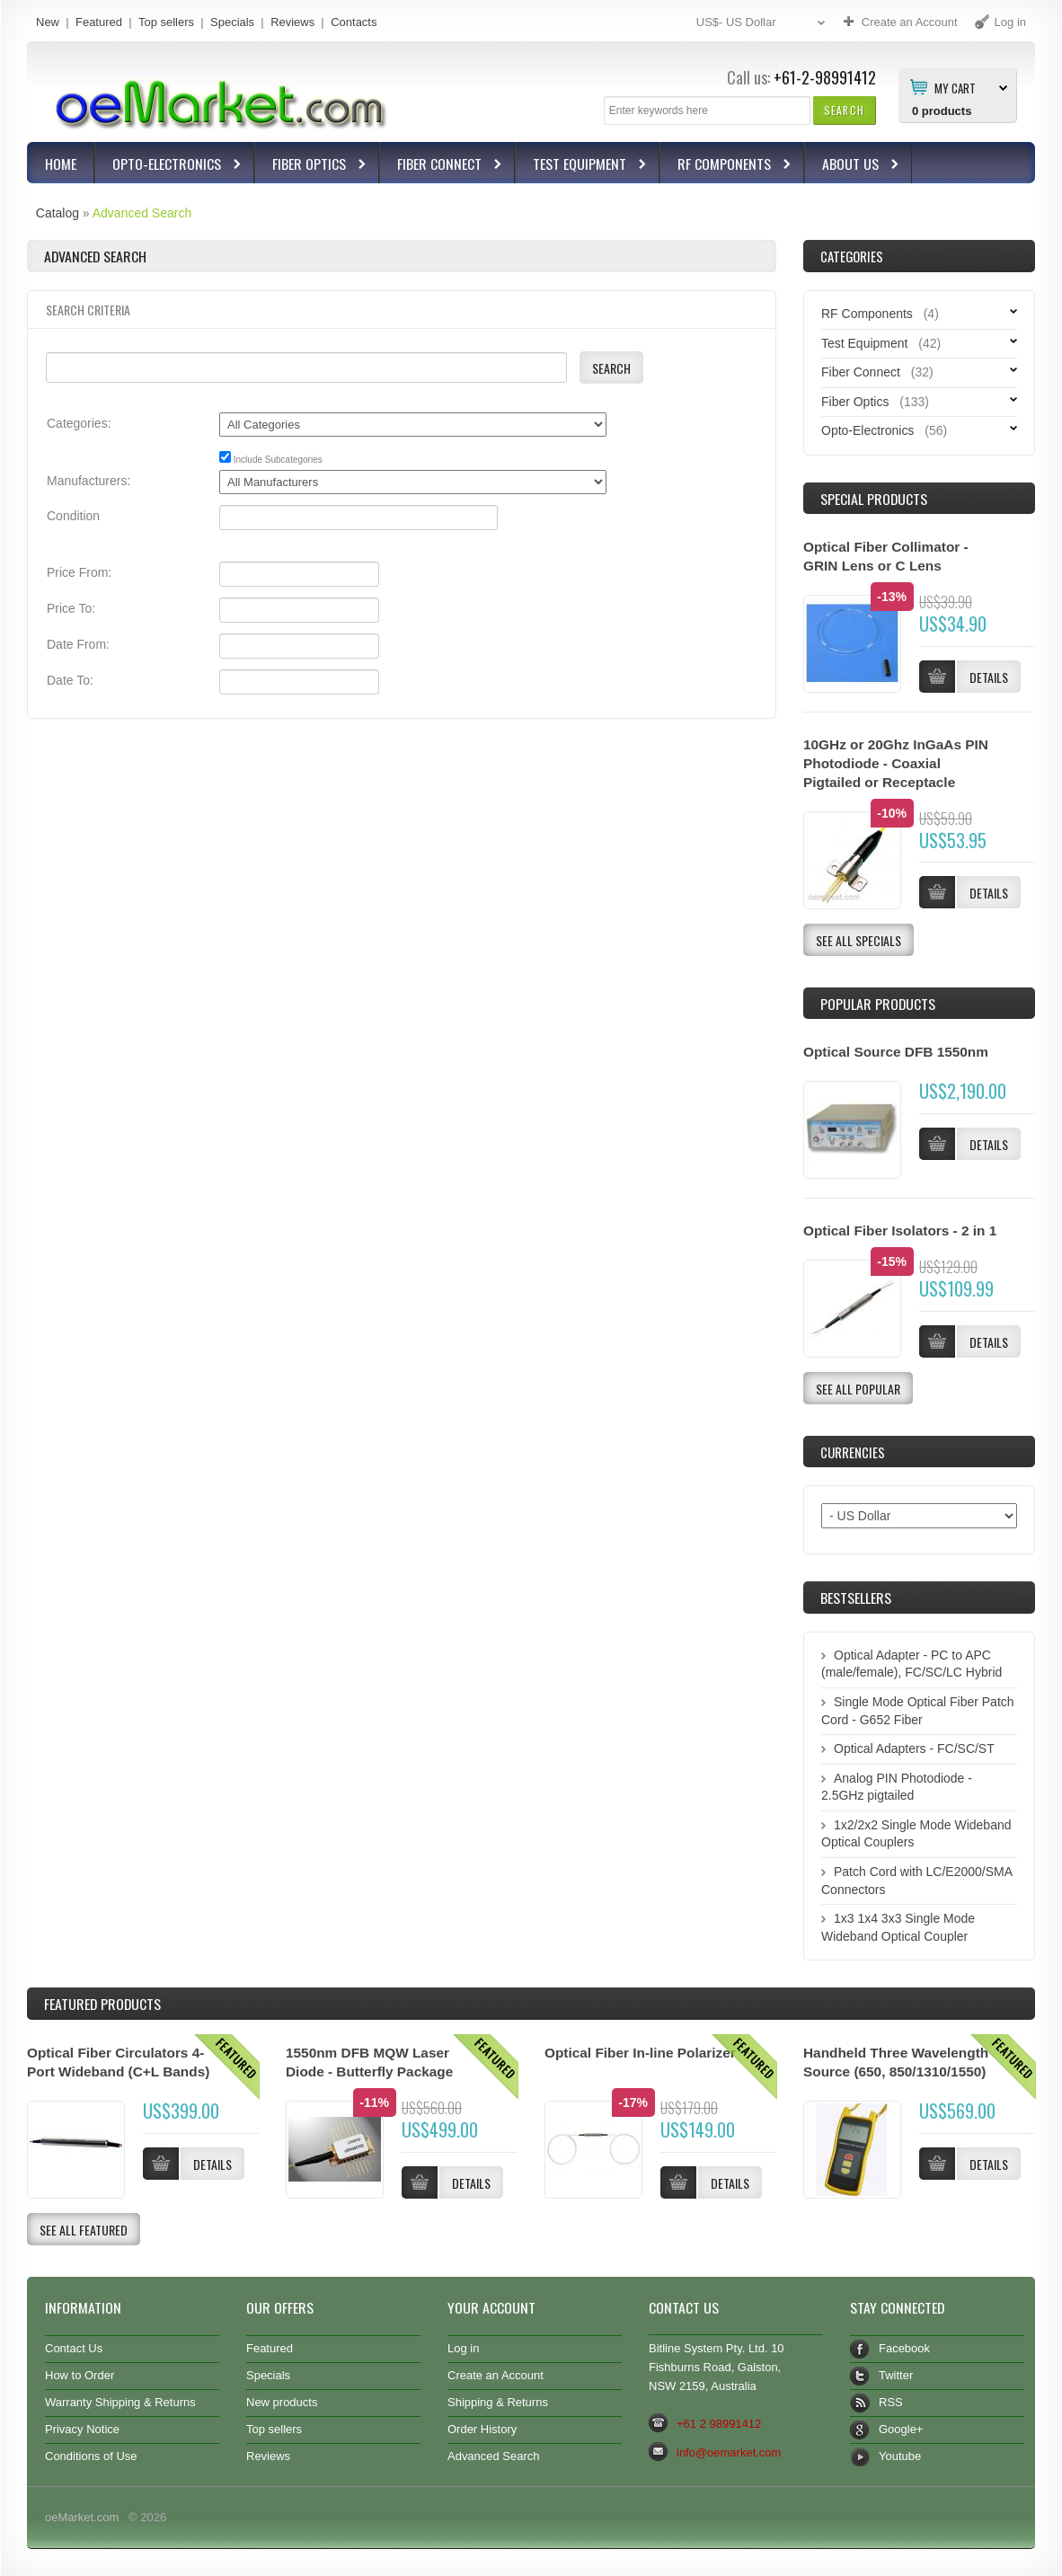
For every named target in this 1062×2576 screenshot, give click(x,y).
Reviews (292, 22)
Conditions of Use (91, 2456)
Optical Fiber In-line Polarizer (640, 2052)
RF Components (726, 166)
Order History (482, 2429)
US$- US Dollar (762, 23)
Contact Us (73, 2348)
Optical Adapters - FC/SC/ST (914, 1748)
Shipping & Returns (497, 2402)
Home (60, 163)
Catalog (57, 213)
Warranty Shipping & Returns (120, 2402)
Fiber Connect (441, 166)
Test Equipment (582, 166)
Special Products (873, 498)
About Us (852, 166)
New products (281, 2402)
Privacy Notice (82, 2429)
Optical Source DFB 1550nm (895, 1051)
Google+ (901, 2429)
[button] (844, 110)
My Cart (955, 87)
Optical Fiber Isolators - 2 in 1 (899, 1230)
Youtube (900, 2456)
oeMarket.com (82, 2517)
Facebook (904, 2348)
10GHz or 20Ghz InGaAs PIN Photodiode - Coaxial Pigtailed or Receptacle (895, 763)
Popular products (877, 1003)
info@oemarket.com (729, 2452)
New (47, 22)
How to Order (79, 2375)
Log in (463, 2348)
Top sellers (166, 22)
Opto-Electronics (169, 166)
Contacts (353, 22)
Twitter (896, 2375)
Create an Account (495, 2375)
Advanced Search (142, 213)
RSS (891, 2402)
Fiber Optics (311, 166)
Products (102, 2003)
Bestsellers (855, 1597)
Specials (232, 22)
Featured (98, 22)
